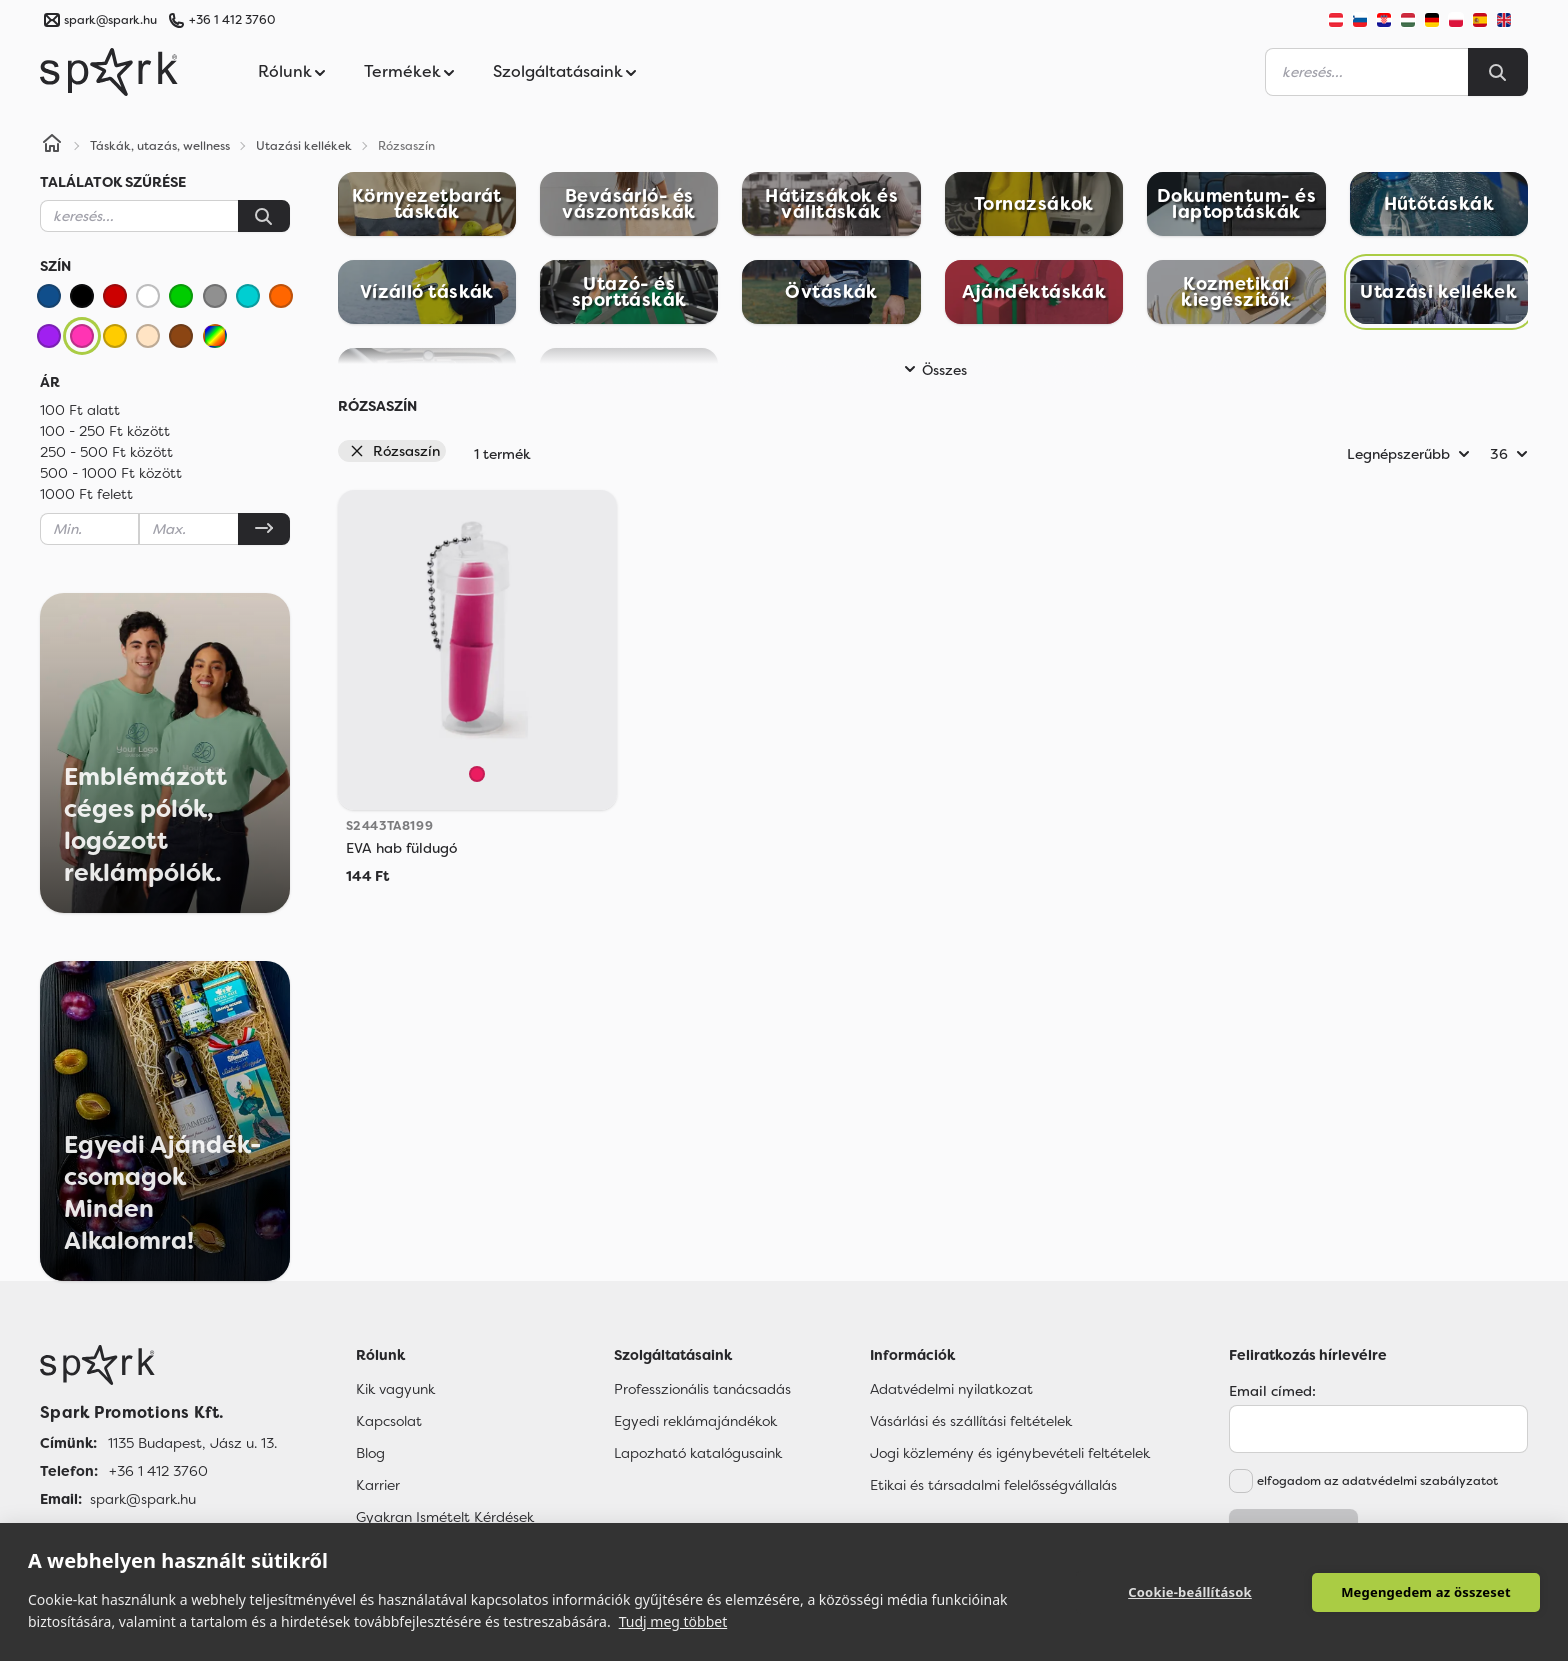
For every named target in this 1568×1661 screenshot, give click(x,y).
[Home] (52, 146)
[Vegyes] (215, 336)
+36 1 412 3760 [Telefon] (158, 1471)
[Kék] (49, 296)
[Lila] (49, 336)
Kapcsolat (389, 1421)
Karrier (378, 1485)
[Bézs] (148, 336)
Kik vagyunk (395, 1389)
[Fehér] (148, 296)
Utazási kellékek (304, 146)
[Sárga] (115, 336)
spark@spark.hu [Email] (143, 1499)
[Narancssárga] (281, 296)
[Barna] (181, 336)
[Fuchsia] (477, 774)
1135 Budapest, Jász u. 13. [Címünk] (192, 1443)
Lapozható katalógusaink (698, 1453)
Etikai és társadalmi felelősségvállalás (993, 1485)
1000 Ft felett (86, 494)
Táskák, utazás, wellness (160, 146)
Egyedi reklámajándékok (695, 1421)
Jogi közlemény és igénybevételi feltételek (1010, 1453)
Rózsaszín (394, 451)
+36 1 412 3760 (232, 20)
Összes (932, 370)
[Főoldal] (158, 1365)
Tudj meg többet (673, 1621)
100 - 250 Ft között (105, 431)
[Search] (1498, 72)
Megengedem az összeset (1426, 1592)
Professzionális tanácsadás (702, 1389)
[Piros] (115, 296)
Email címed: (1272, 1391)
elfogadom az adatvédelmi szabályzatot (1377, 1481)
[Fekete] (82, 296)
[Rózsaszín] (82, 336)
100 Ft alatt (80, 410)
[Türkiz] (248, 296)
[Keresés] (264, 216)
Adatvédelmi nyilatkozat (951, 1389)
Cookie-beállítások (1190, 1592)
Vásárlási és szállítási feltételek (971, 1421)
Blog (370, 1453)
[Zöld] (181, 296)
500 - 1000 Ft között (111, 473)
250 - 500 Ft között (106, 452)
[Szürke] (215, 296)
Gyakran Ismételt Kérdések (445, 1517)
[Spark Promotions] (109, 72)
